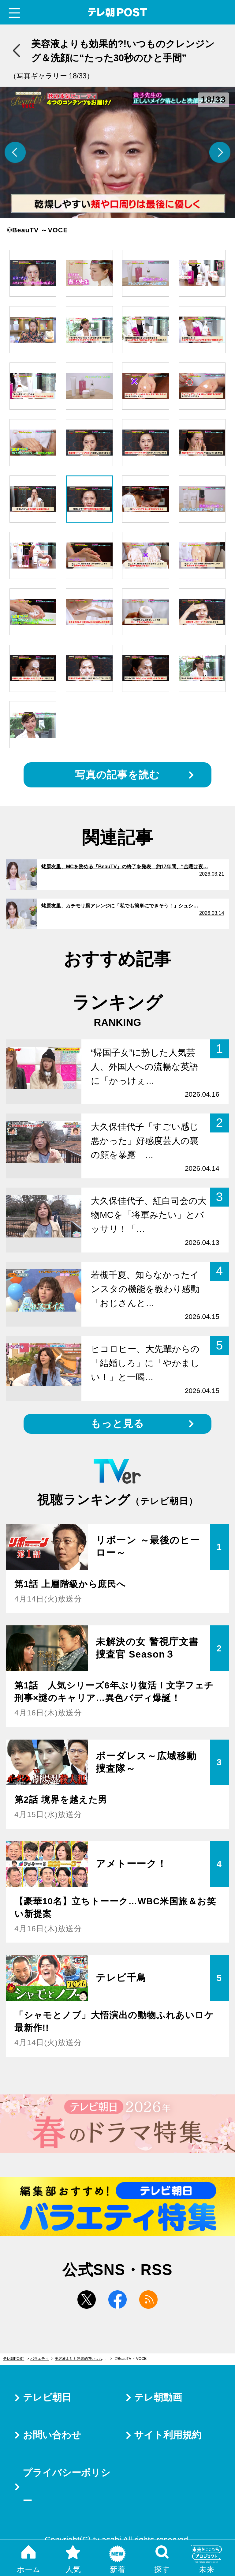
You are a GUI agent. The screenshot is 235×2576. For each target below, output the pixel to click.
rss (148, 2299)
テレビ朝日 (47, 2397)
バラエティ (39, 2358)
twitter (86, 2299)
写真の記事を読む (117, 774)
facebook (117, 2299)
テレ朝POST (117, 12)
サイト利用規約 (167, 2435)
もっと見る (117, 1423)
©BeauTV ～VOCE (131, 2358)
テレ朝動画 (158, 2397)
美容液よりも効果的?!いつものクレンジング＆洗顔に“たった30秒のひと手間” (83, 2358)
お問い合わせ (52, 2435)
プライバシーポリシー (66, 2486)
